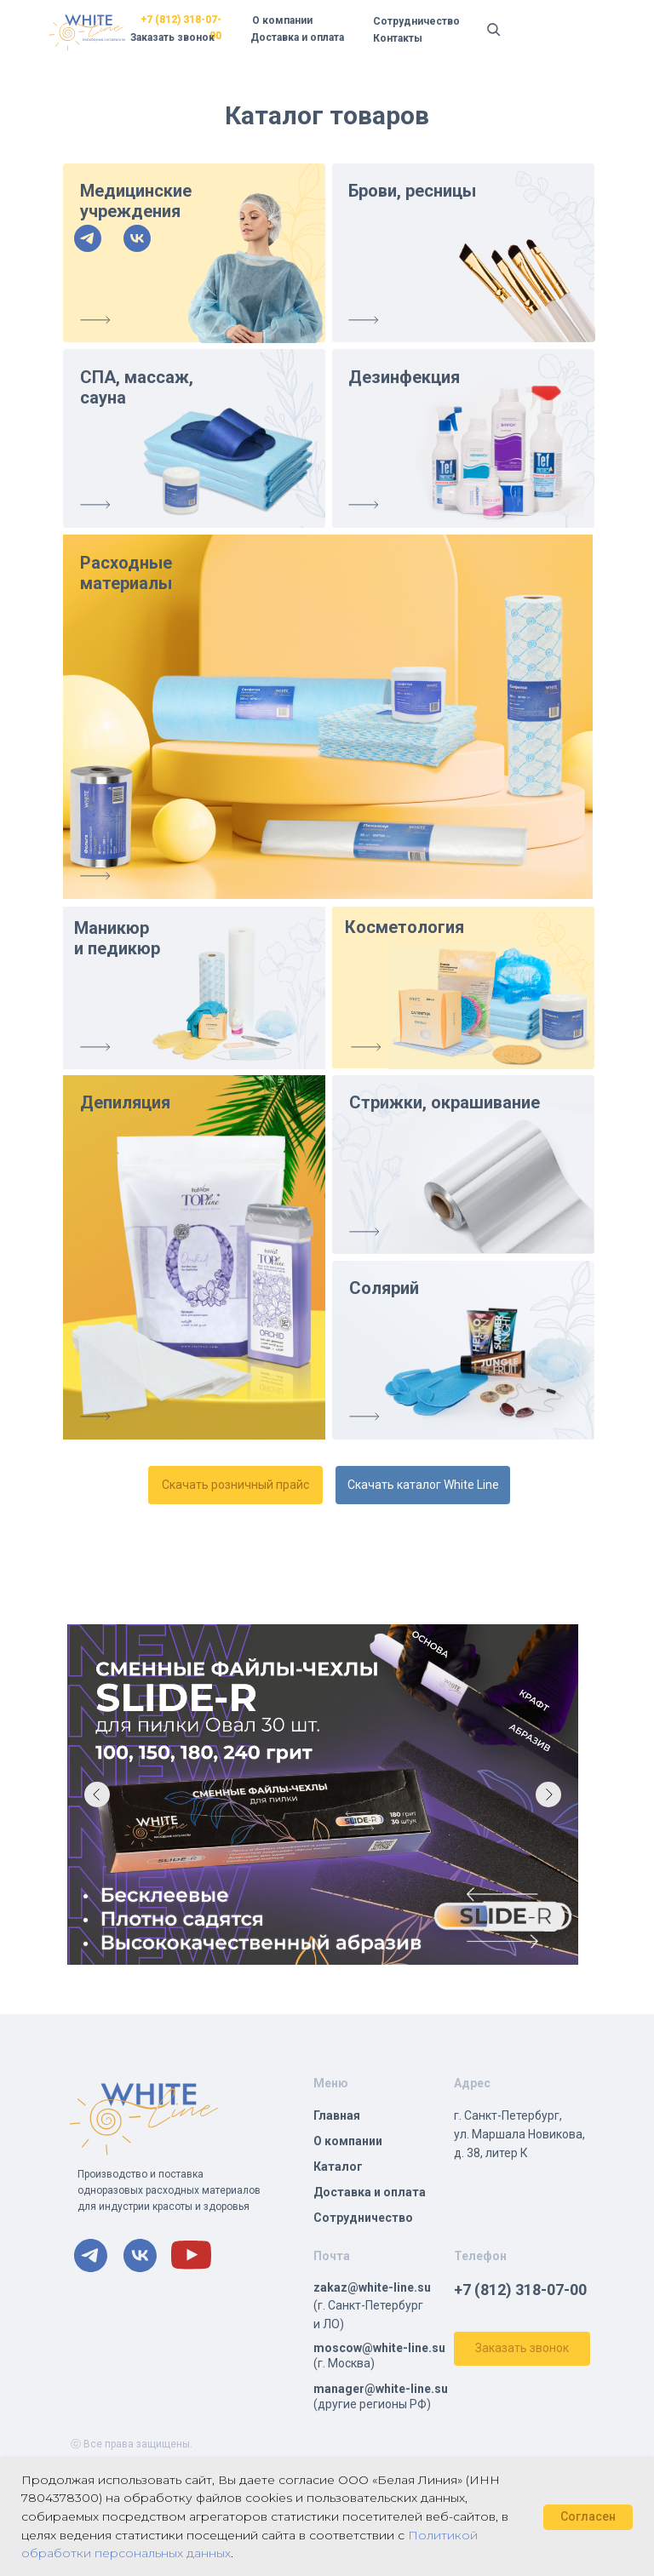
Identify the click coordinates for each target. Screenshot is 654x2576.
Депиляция (125, 1102)
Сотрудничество (416, 21)
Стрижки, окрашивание (444, 1102)
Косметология (404, 927)
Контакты (397, 38)
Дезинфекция (404, 377)
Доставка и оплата (297, 37)
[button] (522, 2349)
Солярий (384, 1288)
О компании (282, 20)
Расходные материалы (126, 572)
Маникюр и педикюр (117, 938)
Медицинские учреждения (136, 200)
